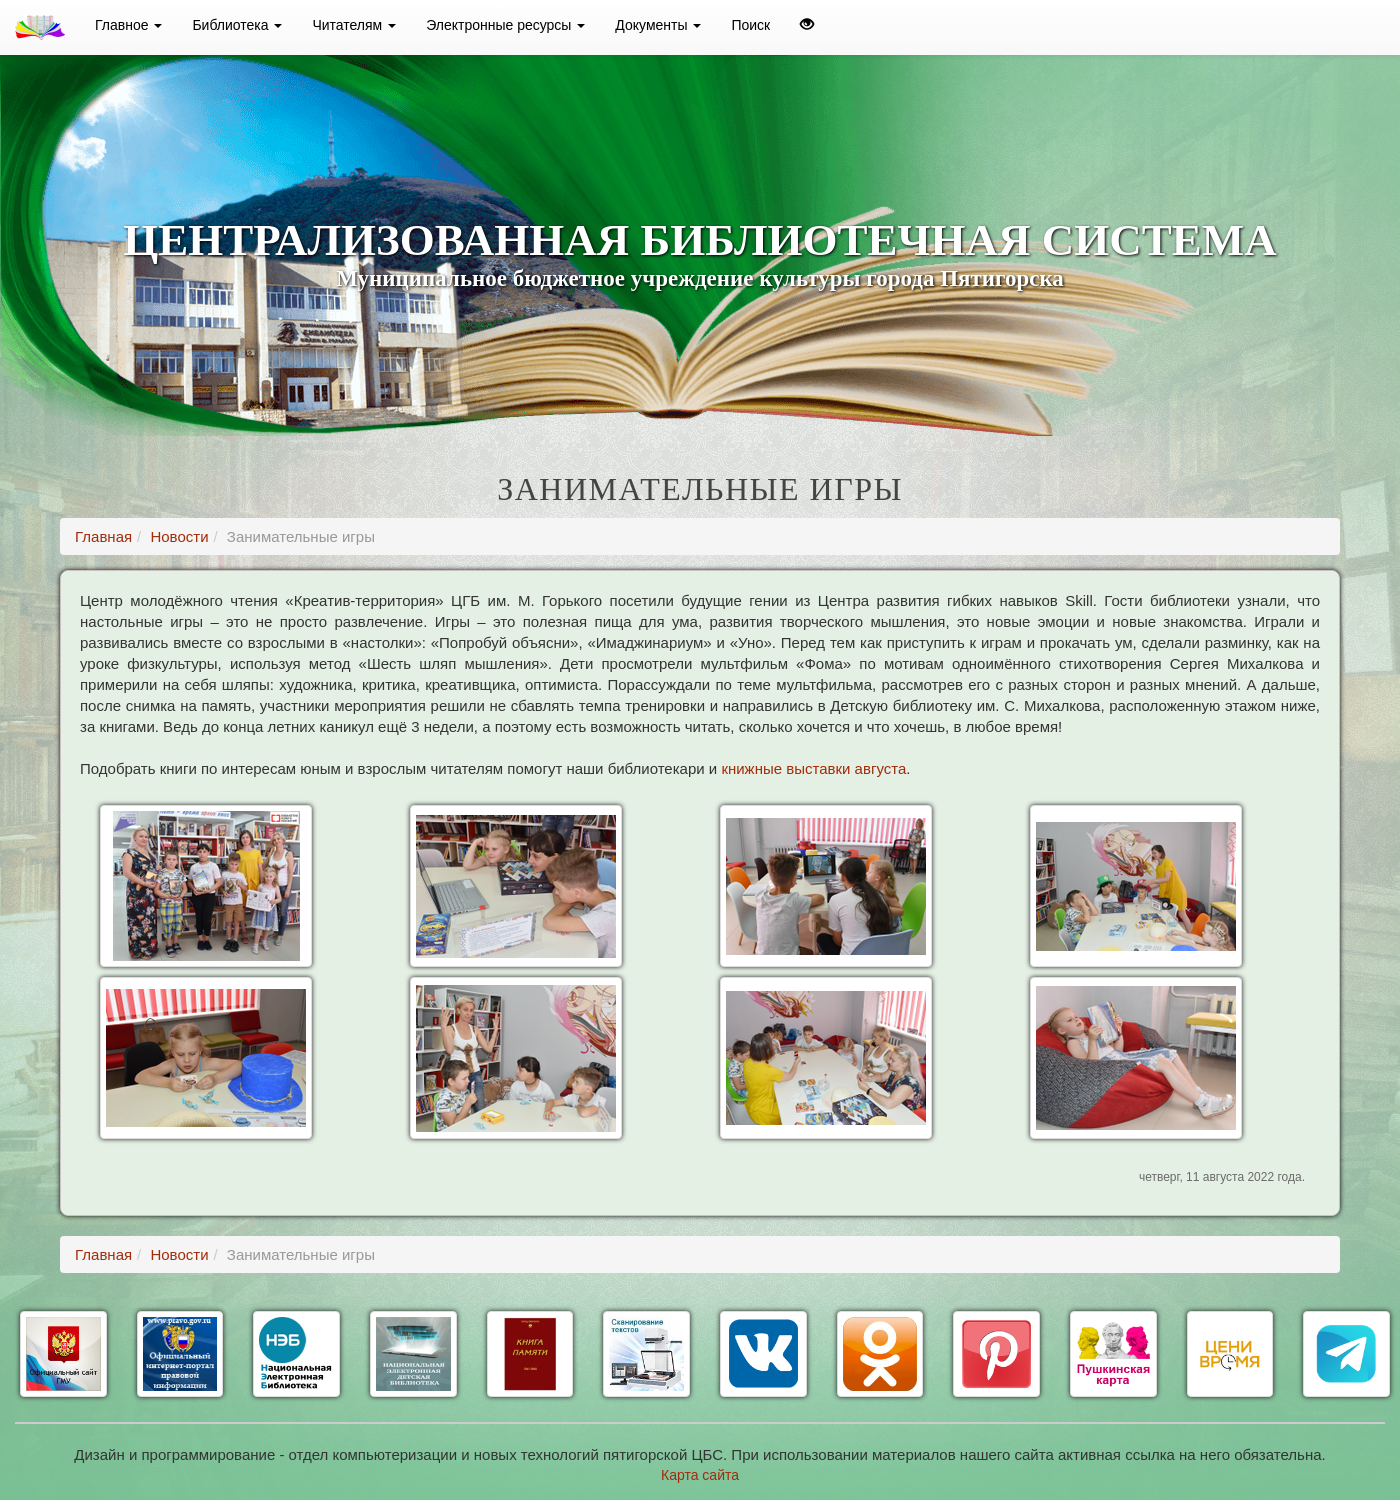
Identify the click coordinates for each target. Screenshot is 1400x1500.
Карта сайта (700, 1475)
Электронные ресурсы (505, 25)
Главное (128, 25)
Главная (103, 536)
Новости (179, 536)
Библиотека (237, 25)
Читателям (354, 25)
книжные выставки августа (813, 768)
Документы (658, 25)
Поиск (750, 25)
